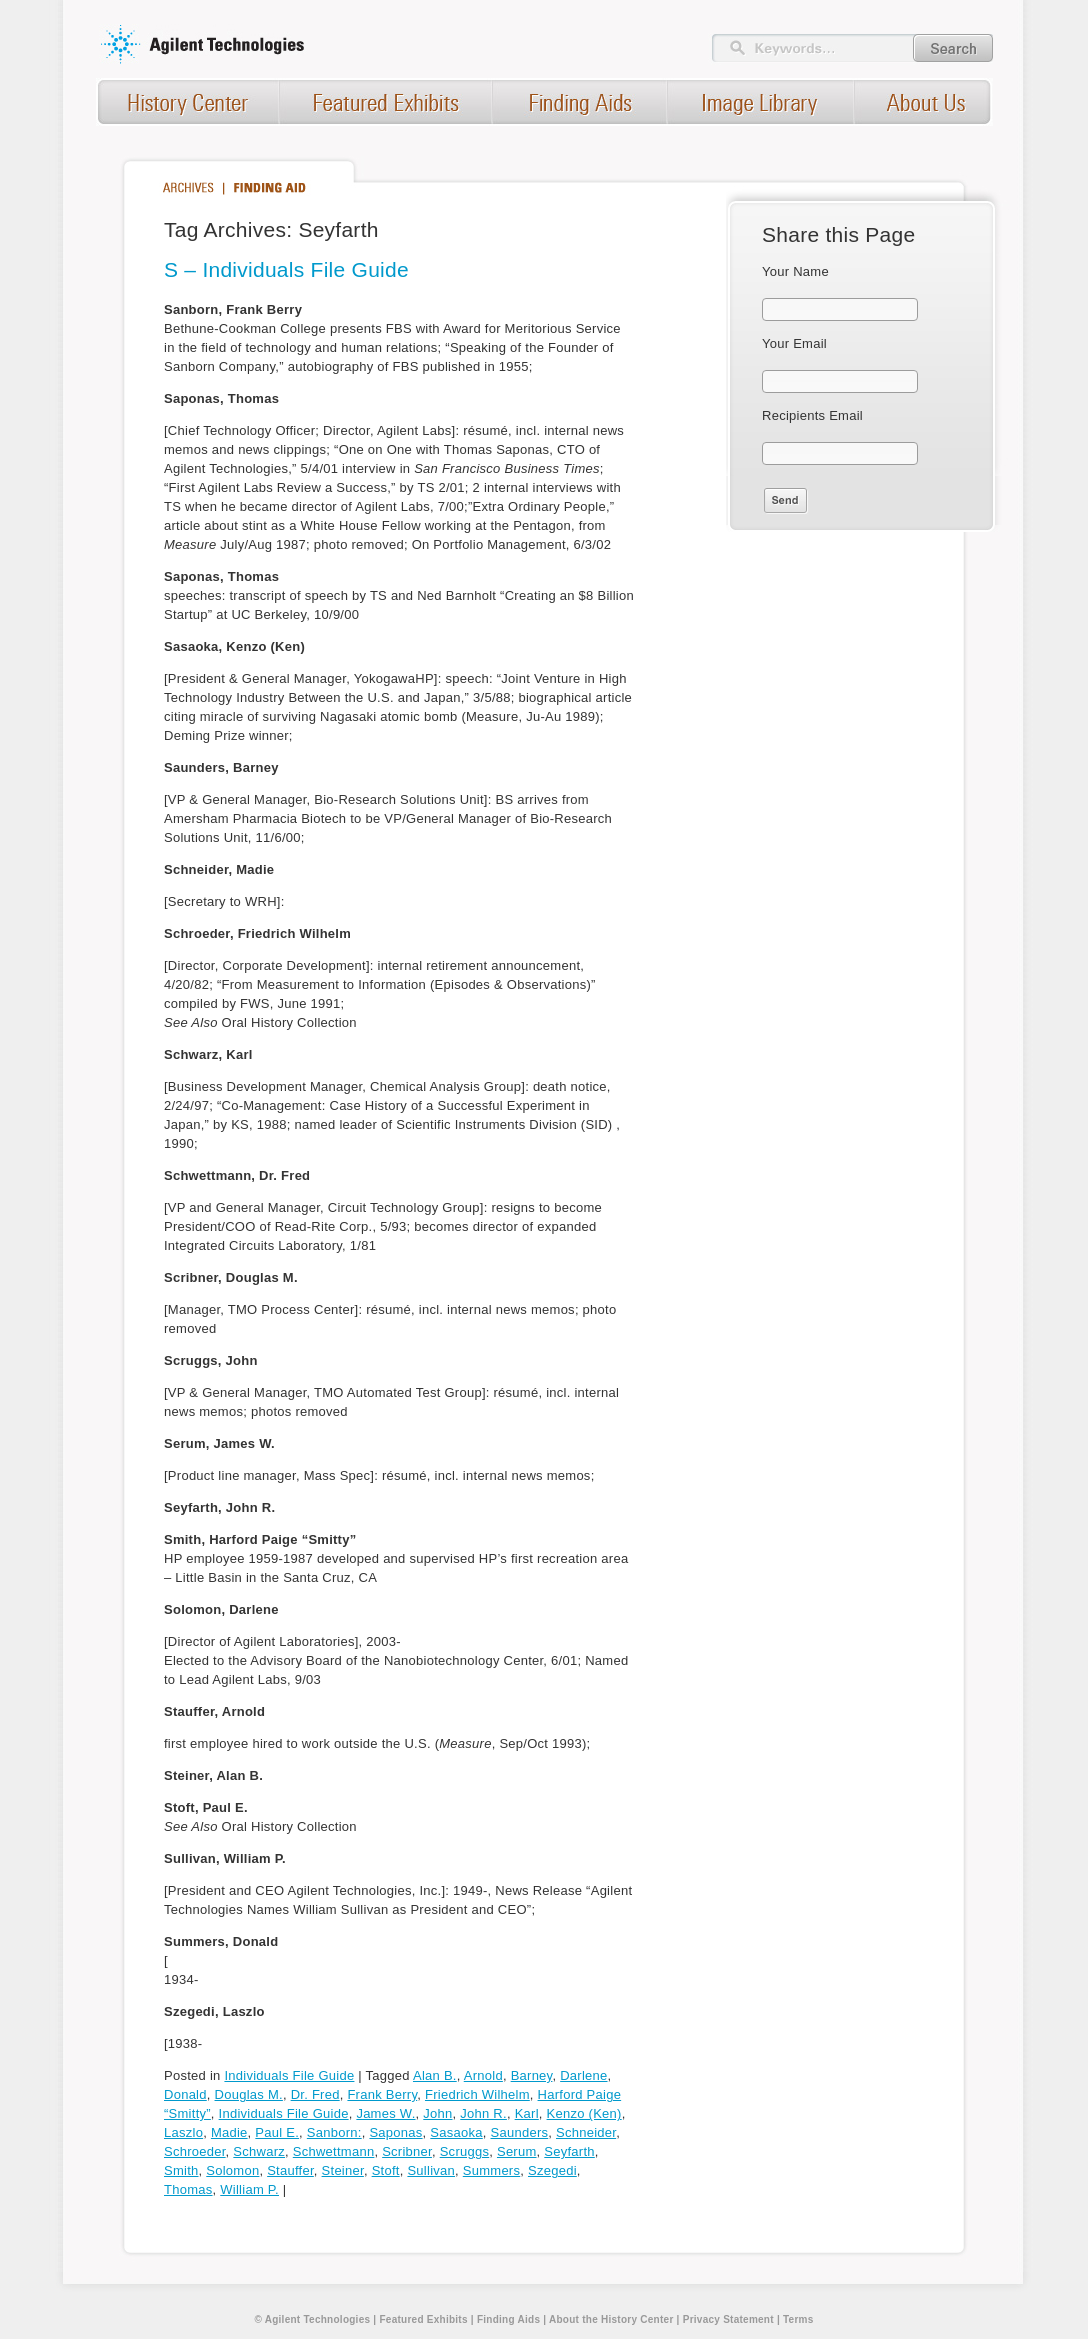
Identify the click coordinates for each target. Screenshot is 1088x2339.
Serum (517, 2151)
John (437, 2113)
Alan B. (435, 2075)
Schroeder (195, 2151)
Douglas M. (249, 2094)
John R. (483, 2113)
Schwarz (259, 2151)
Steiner (343, 2170)
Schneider (586, 2132)
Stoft (386, 2170)
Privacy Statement (728, 2319)
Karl (527, 2113)
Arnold (483, 2075)
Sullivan (431, 2170)
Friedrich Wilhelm (477, 2094)
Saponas (395, 2132)
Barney (532, 2075)
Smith (181, 2170)
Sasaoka (456, 2132)
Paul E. (277, 2132)
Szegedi (552, 2170)
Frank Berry (382, 2094)
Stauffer (290, 2170)
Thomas (188, 2189)
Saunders (520, 2132)
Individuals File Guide (289, 2075)
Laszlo (183, 2132)
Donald (185, 2094)
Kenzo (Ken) (584, 2113)
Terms (798, 2319)
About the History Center (611, 2319)
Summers (491, 2170)
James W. (385, 2113)
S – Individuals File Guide (286, 269)
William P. (249, 2189)
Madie (229, 2132)
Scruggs (465, 2151)
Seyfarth (569, 2151)
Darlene (583, 2075)
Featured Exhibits (423, 2319)
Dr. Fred (315, 2094)
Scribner (407, 2151)
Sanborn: (334, 2132)
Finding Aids (508, 2319)
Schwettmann (334, 2151)
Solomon (232, 2170)
